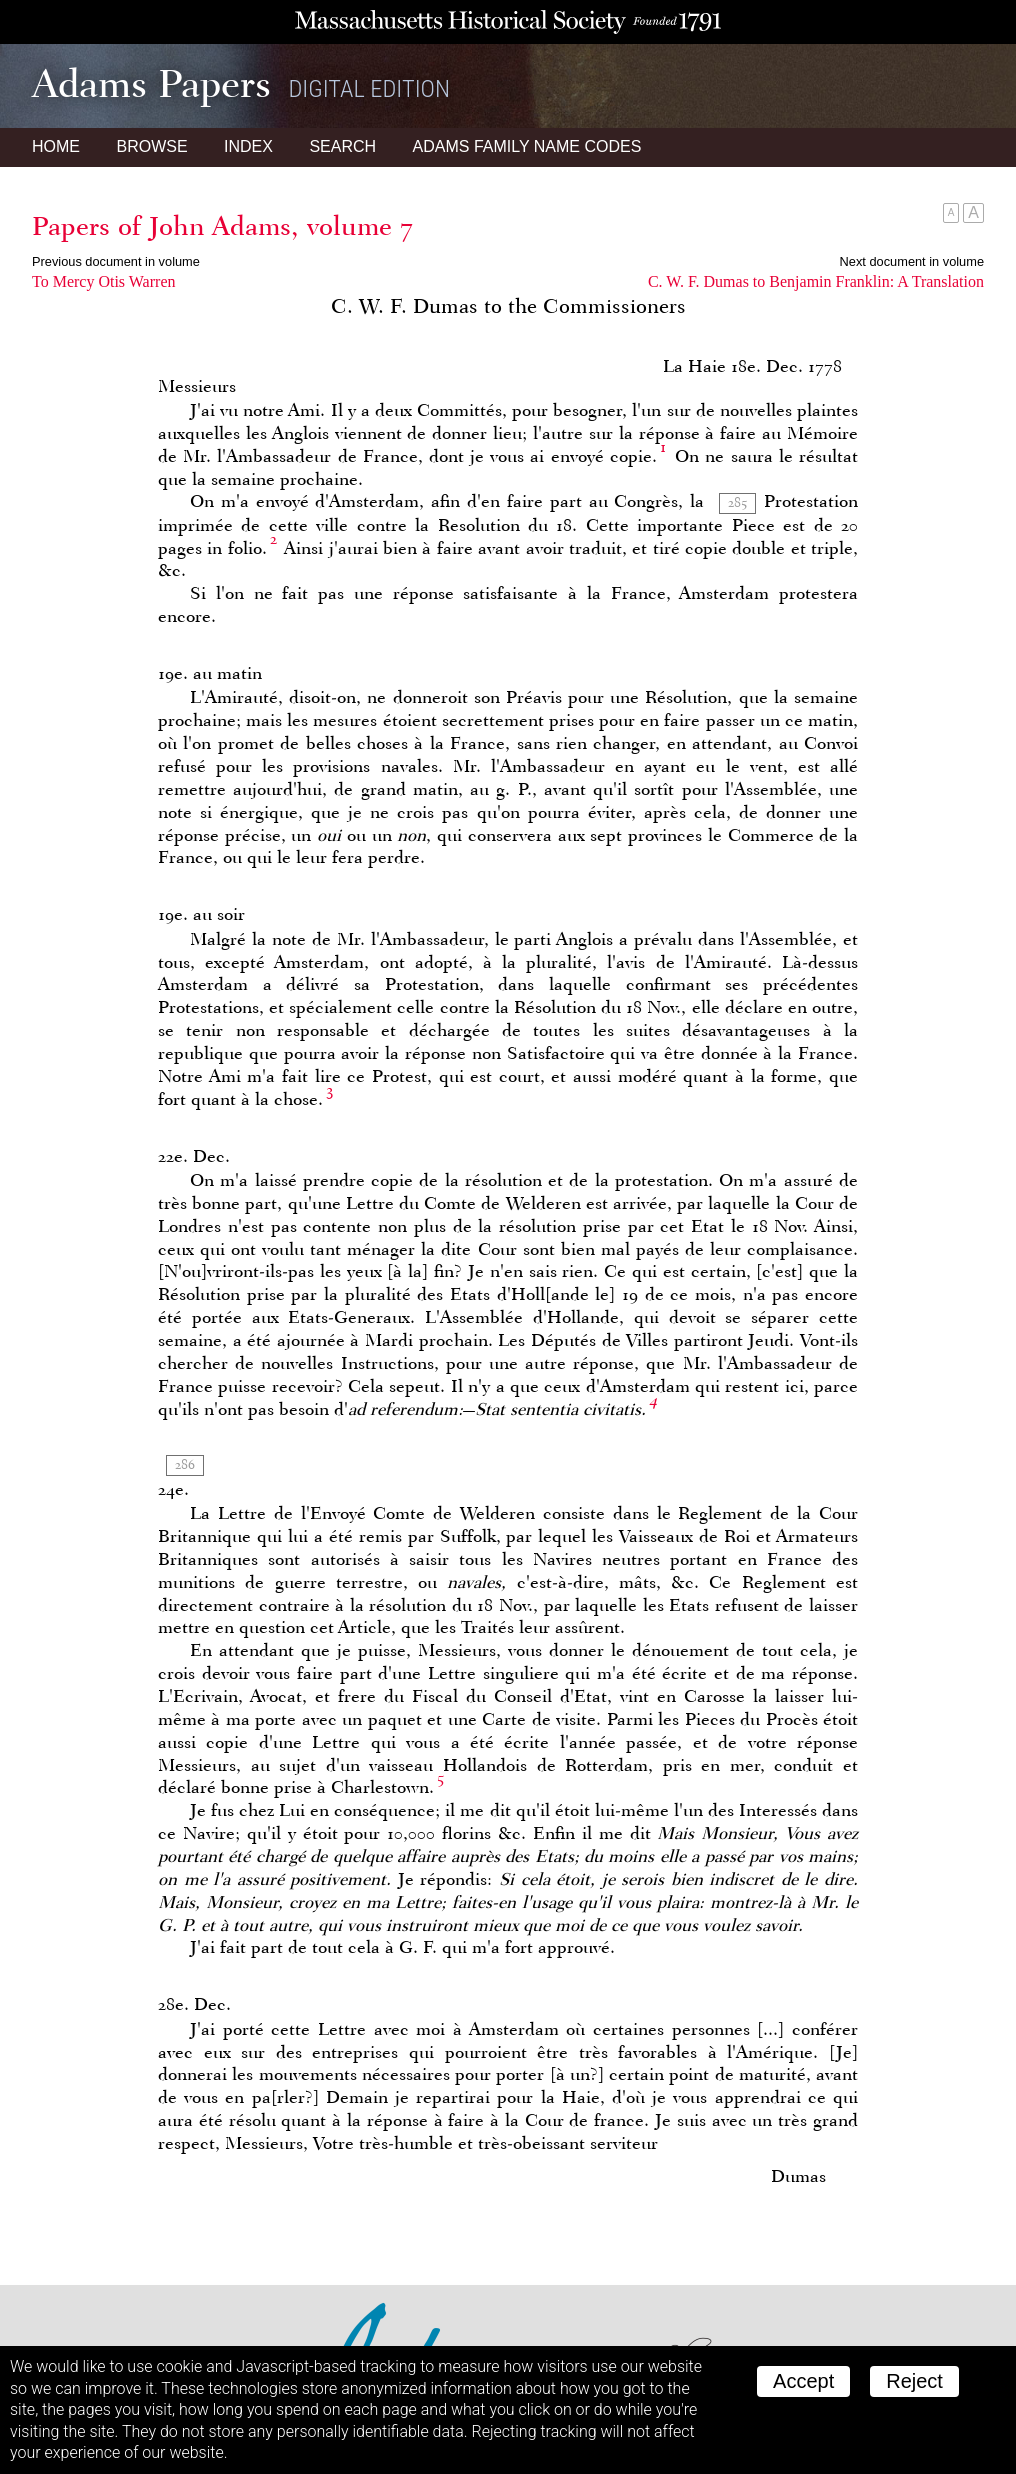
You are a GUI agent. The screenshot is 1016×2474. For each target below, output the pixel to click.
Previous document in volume (116, 261)
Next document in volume (912, 261)
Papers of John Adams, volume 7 (222, 226)
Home (56, 146)
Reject (914, 2381)
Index (248, 146)
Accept (803, 2381)
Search (342, 146)
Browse (151, 146)
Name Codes (527, 146)
